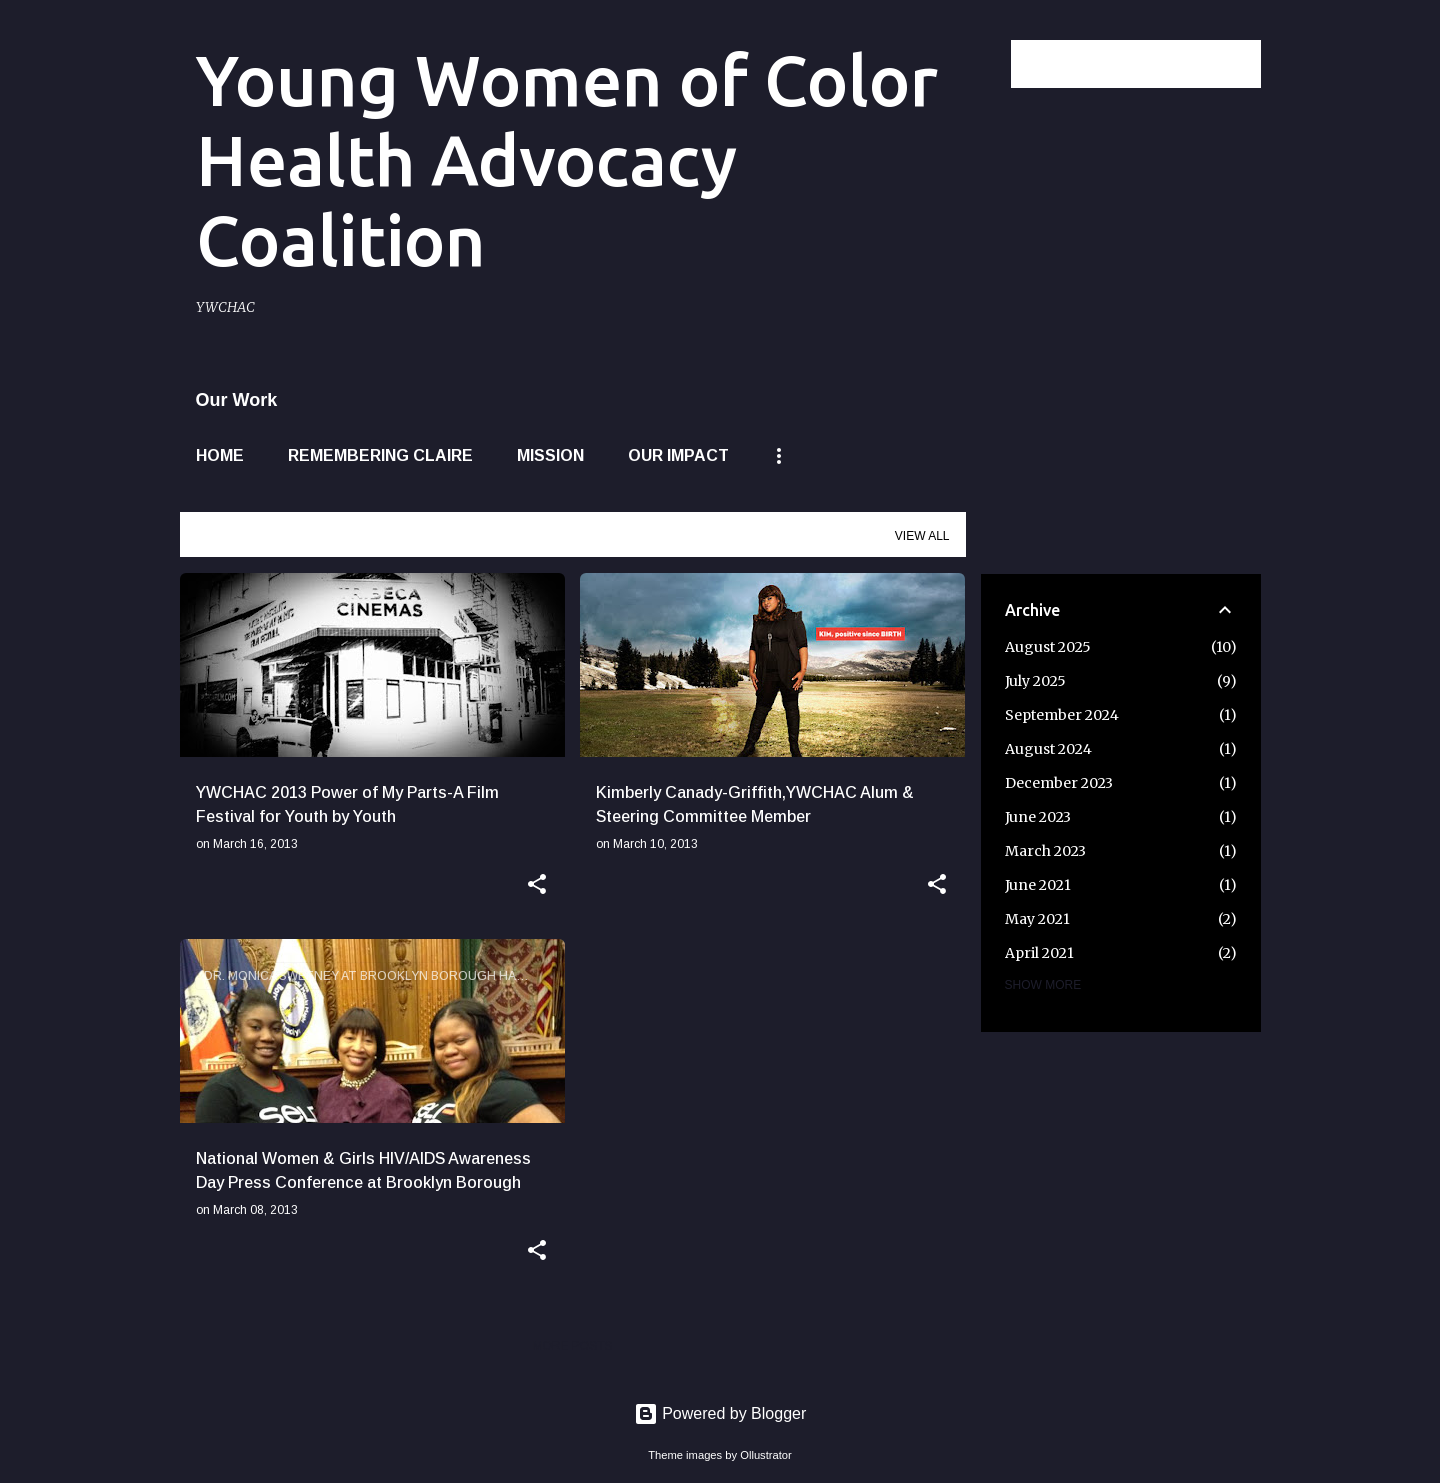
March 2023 (1045, 851)
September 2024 (1062, 715)
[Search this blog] (1156, 64)
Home (220, 455)
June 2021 (1038, 885)
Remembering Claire (380, 455)
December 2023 (1059, 783)
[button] (537, 886)
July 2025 (1035, 681)
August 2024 (1048, 749)
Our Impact (678, 455)
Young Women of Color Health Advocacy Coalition (567, 160)
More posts (572, 1346)
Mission (550, 455)
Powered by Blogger (720, 1413)
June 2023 (1038, 817)
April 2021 (1039, 953)
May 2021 (1037, 919)
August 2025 (1048, 647)
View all (922, 536)
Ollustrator (766, 1455)
